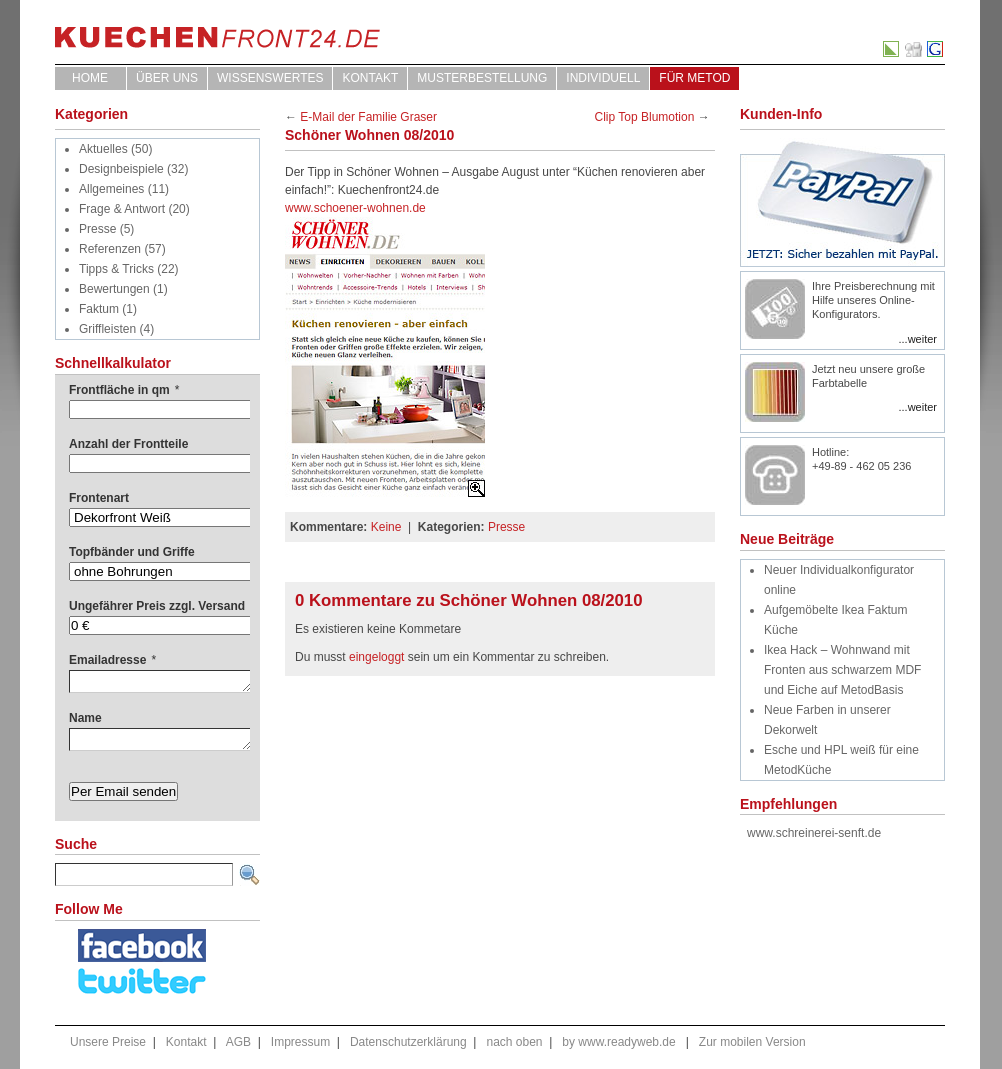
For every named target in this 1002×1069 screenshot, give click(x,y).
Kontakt (370, 78)
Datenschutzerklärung (408, 1042)
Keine (386, 527)
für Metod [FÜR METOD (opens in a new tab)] (694, 78)
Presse (97, 229)
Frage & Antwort (122, 209)
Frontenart (99, 498)
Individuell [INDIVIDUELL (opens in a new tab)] (603, 78)
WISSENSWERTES (270, 78)
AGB (238, 1042)
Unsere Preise (108, 1042)
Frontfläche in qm (124, 390)
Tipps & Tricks (116, 269)
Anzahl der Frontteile (128, 444)
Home (90, 78)
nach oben (514, 1042)
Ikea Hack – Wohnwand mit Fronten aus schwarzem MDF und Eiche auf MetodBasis (842, 670)
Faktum (99, 309)
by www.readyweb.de (618, 1042)
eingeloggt (376, 657)
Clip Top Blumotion (645, 117)
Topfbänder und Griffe (132, 552)
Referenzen (110, 249)
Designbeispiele (121, 169)
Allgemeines (111, 189)
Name (85, 718)
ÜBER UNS (167, 78)
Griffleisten (107, 329)
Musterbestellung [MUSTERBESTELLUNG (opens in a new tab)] (482, 78)
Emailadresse (112, 660)
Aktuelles (103, 149)
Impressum (300, 1042)
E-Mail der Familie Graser (368, 117)
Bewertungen (114, 289)
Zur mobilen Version (752, 1042)
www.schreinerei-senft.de (814, 833)
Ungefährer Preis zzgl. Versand (157, 606)
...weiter (917, 339)
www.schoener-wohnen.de (355, 208)
